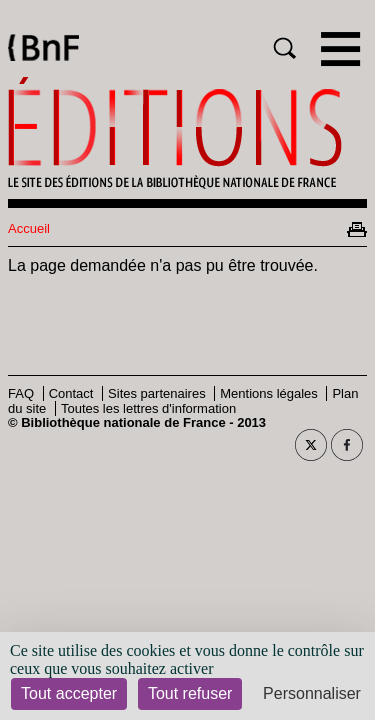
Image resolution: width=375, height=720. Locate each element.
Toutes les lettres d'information (148, 408)
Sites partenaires (157, 393)
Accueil (29, 228)
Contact (71, 393)
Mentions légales (269, 393)
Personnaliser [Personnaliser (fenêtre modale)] (312, 693)
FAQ (21, 393)
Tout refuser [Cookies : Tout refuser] (190, 693)
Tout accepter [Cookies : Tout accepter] (69, 693)
